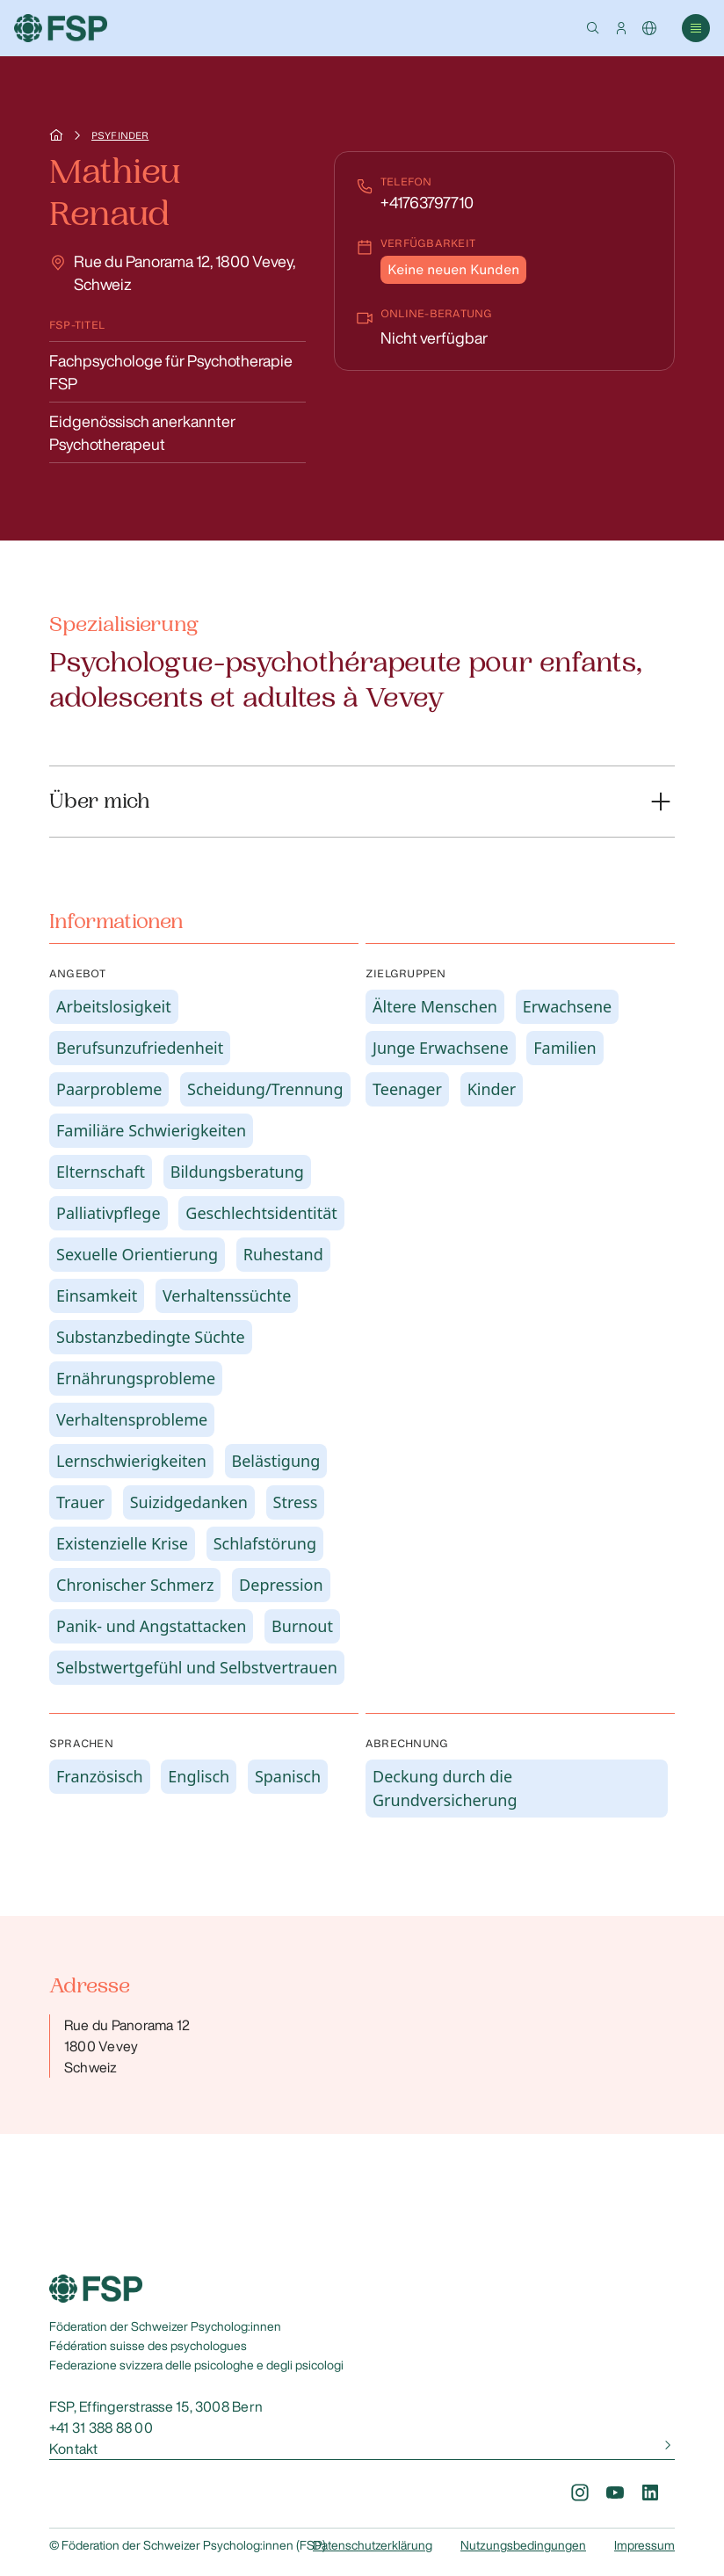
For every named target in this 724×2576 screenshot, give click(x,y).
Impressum (644, 2545)
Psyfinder (119, 135)
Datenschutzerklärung (372, 2545)
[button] (593, 28)
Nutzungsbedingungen (523, 2545)
